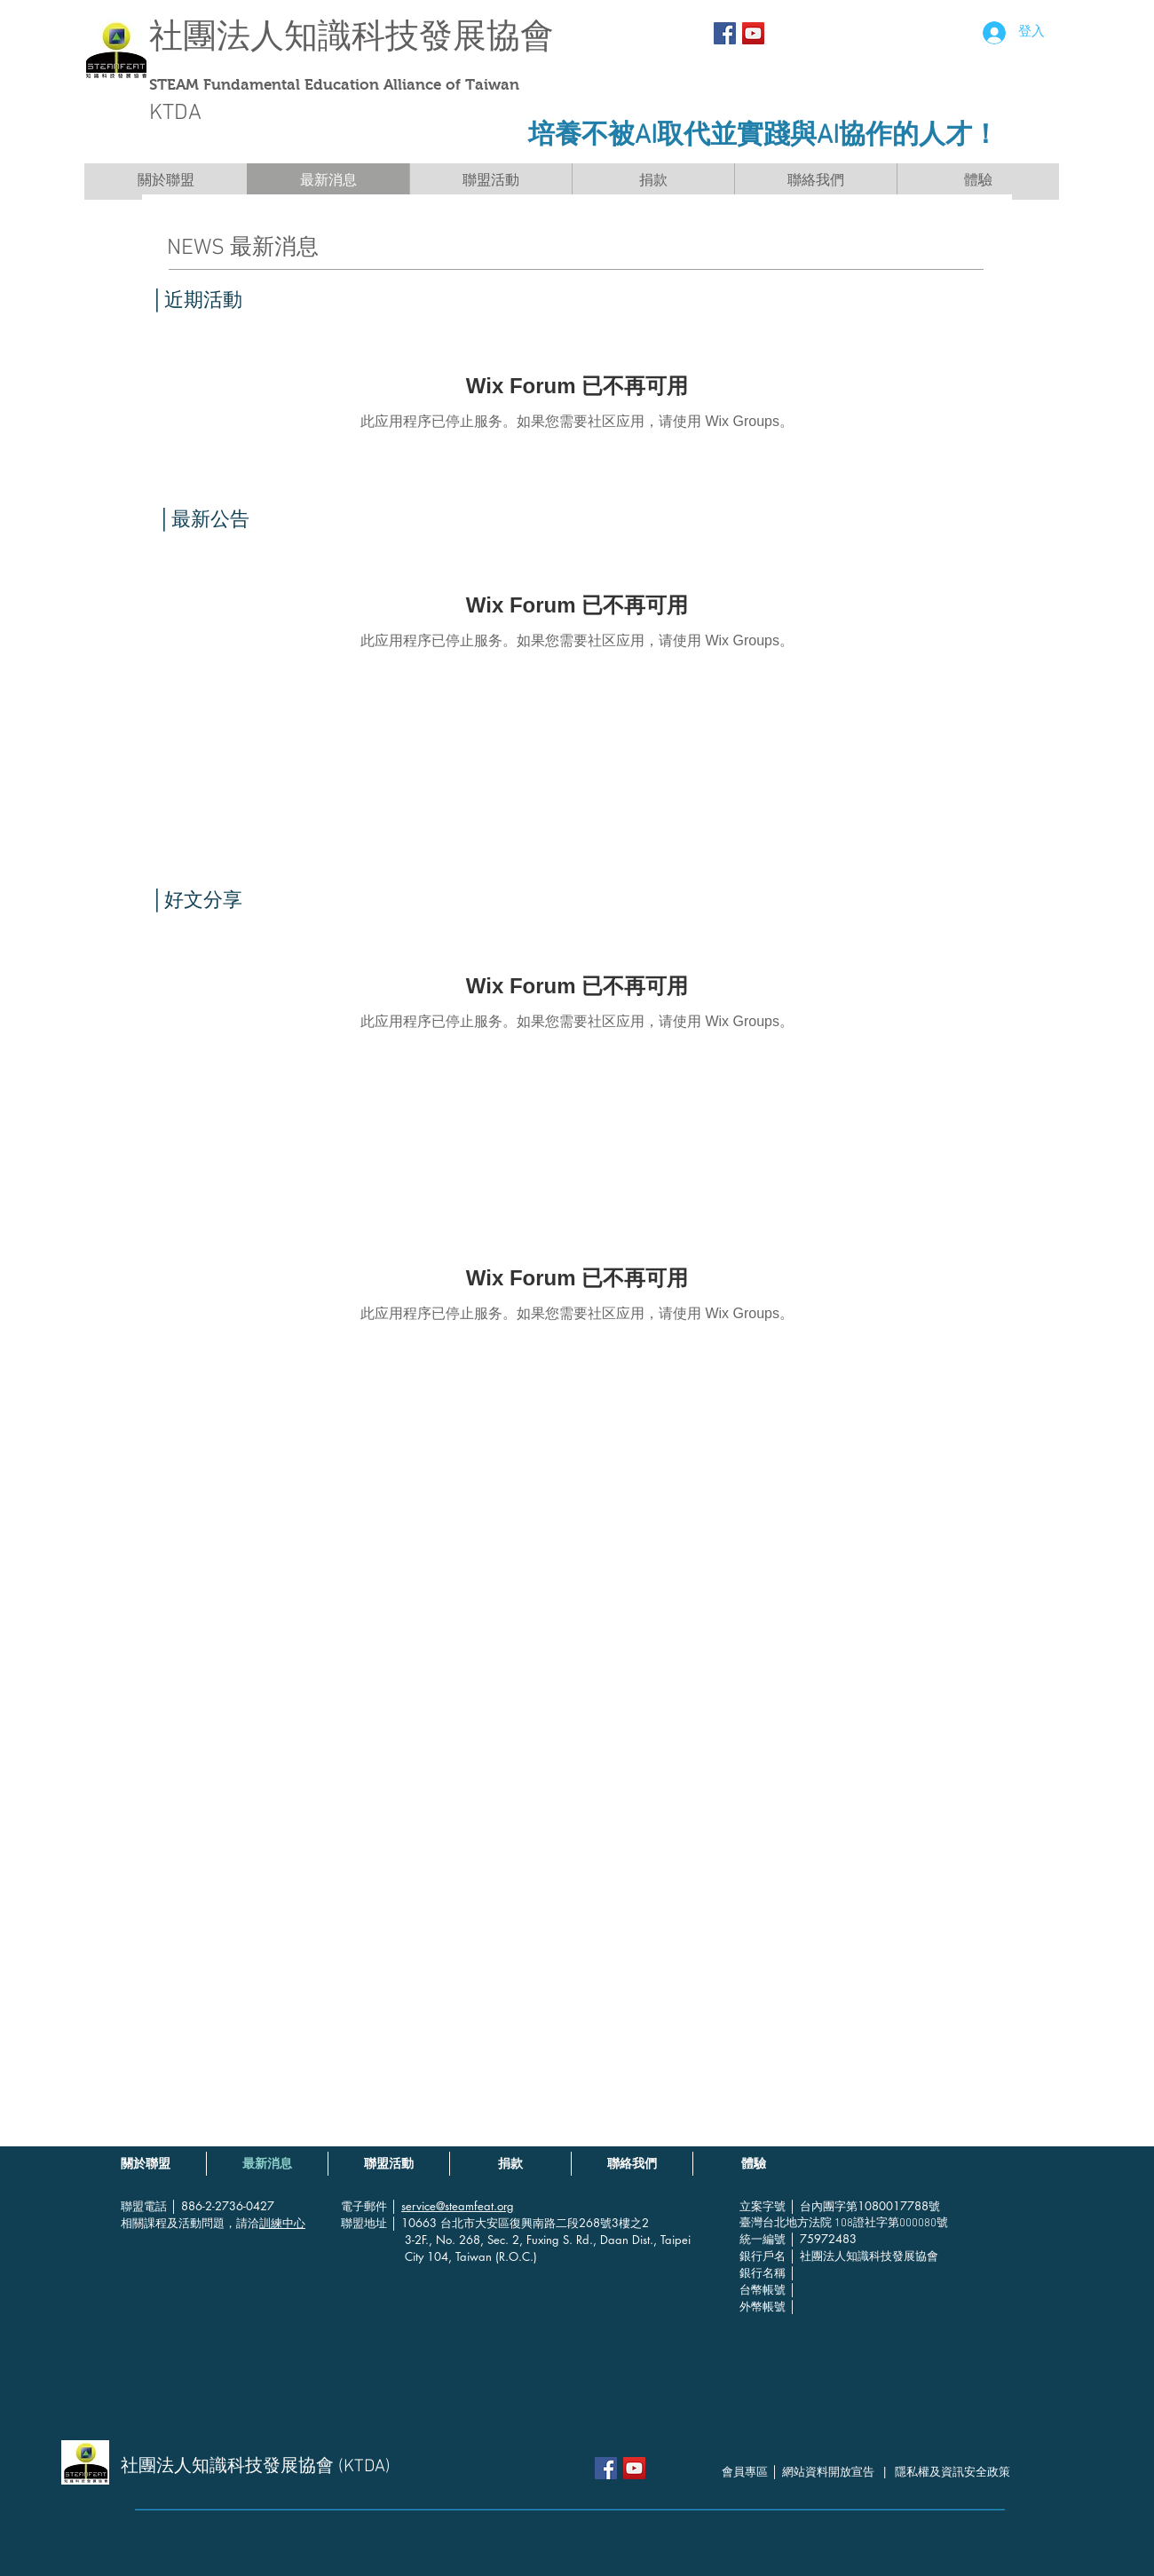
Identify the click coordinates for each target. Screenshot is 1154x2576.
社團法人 (216, 36)
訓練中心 (282, 2223)
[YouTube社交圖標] (753, 33)
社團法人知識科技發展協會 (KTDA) (256, 2466)
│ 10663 (415, 2223)
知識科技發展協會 (419, 36)
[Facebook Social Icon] (725, 33)
